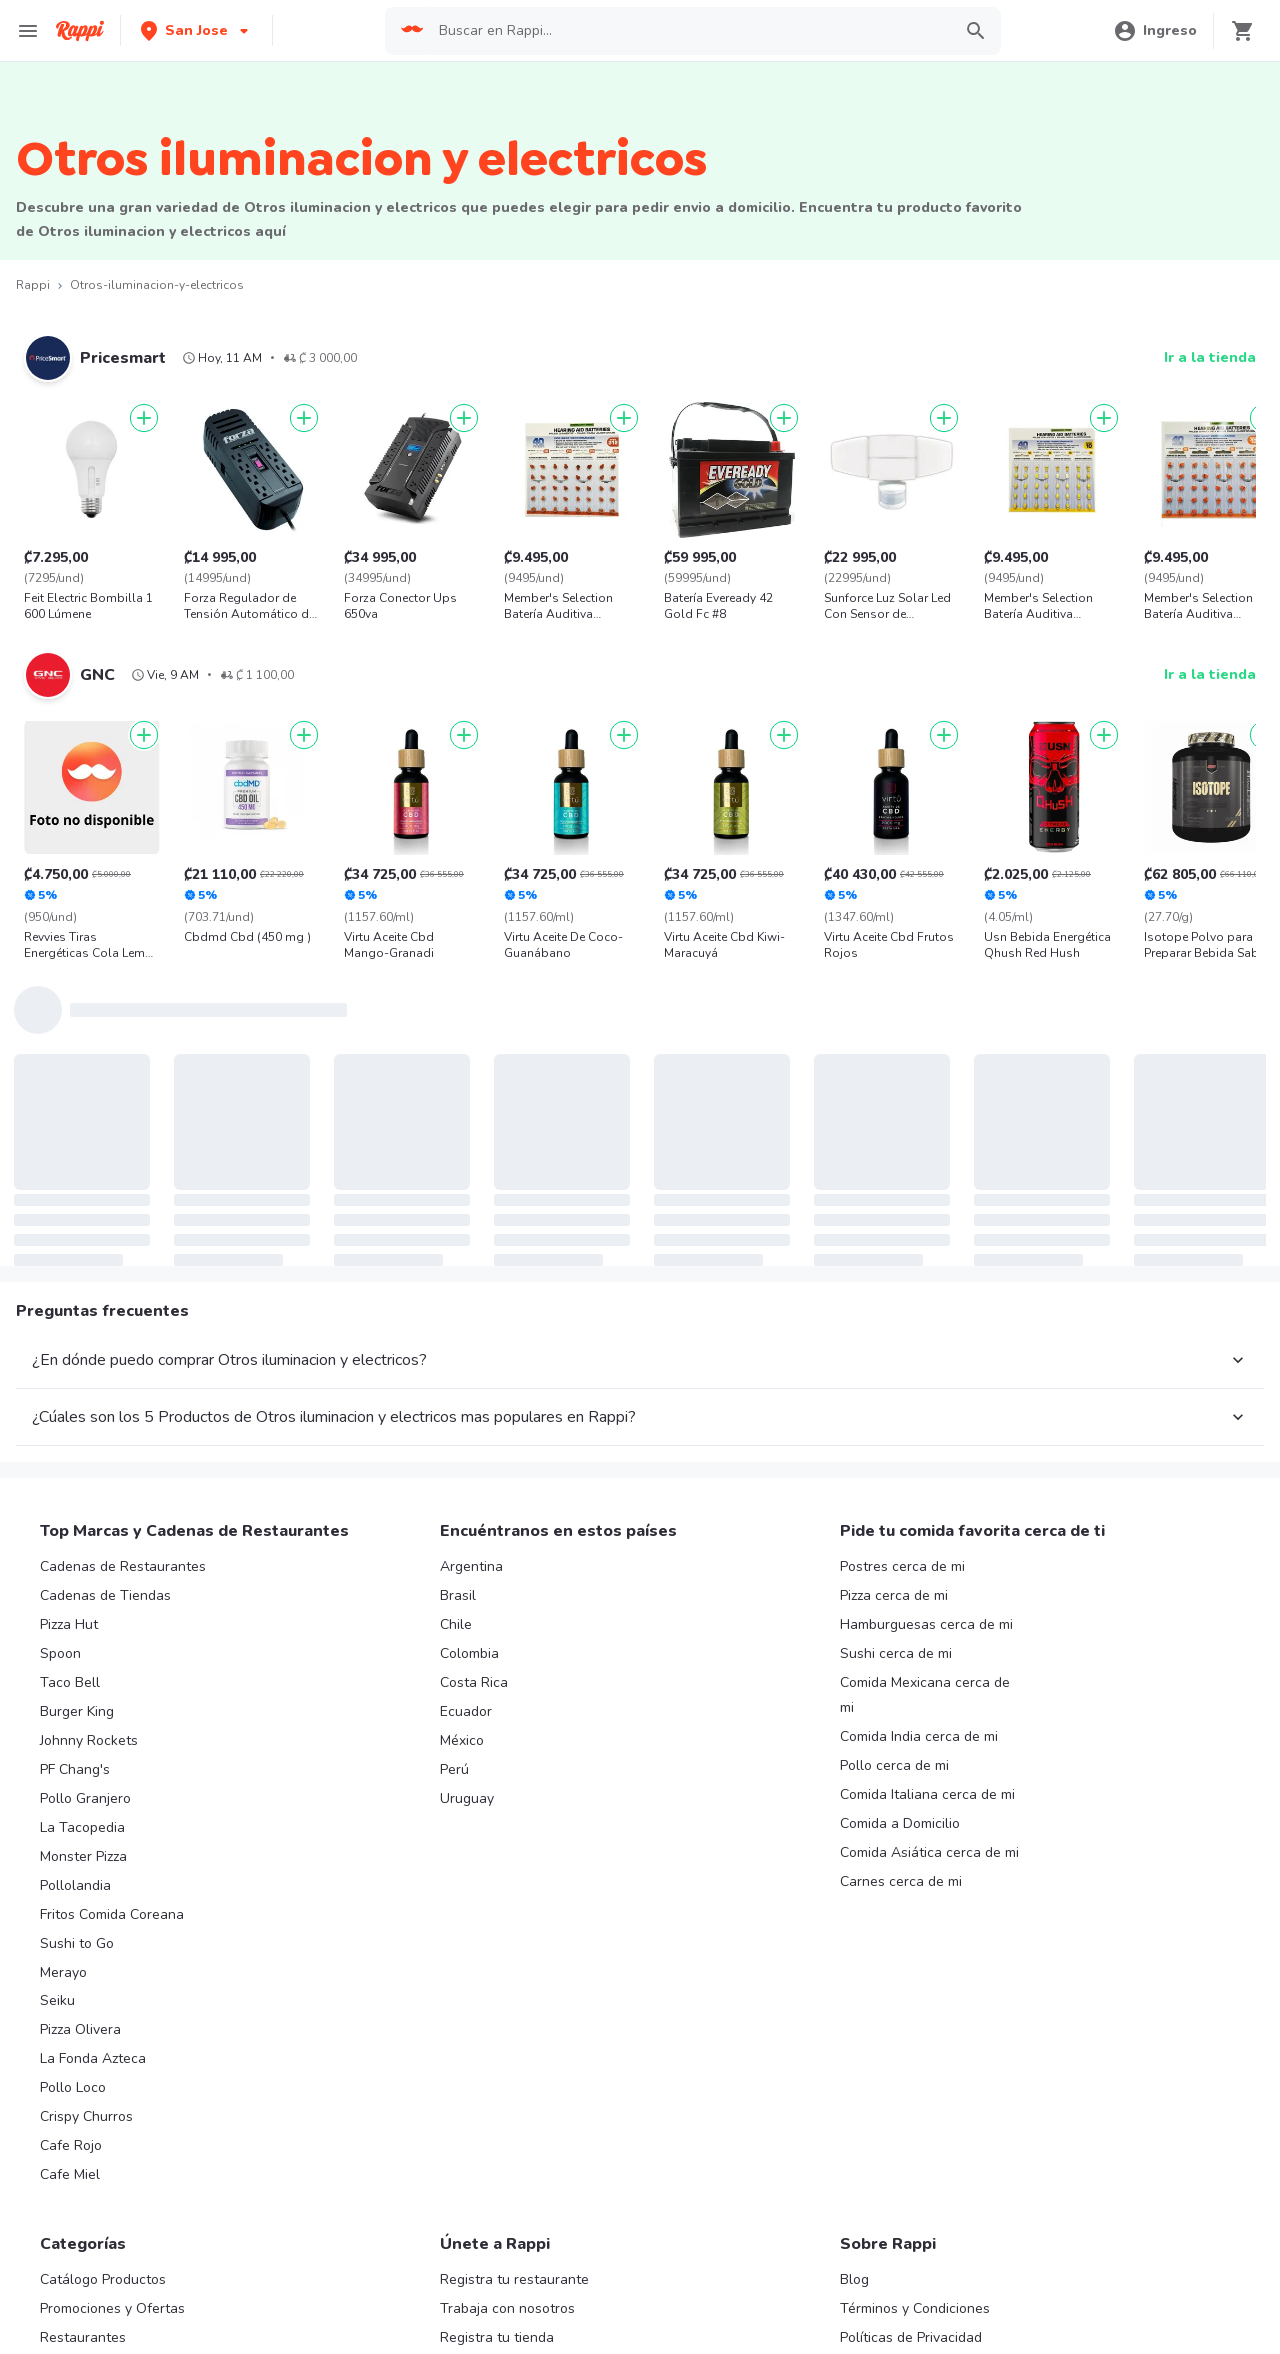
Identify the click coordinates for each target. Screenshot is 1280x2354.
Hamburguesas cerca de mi (926, 1624)
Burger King (77, 1711)
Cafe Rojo (71, 2145)
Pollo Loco (73, 2087)
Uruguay (467, 1798)
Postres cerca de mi (902, 1566)
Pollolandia (75, 1885)
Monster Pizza (83, 1856)
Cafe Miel (70, 2174)
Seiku (57, 2000)
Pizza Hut (69, 1624)
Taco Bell (70, 1682)
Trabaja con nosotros (507, 2308)
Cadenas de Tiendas (105, 1595)
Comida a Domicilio (900, 1823)
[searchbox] (689, 31)
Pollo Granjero (85, 1798)
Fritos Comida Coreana (112, 1914)
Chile (456, 1624)
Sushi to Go (77, 1943)
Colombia (469, 1653)
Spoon (60, 1653)
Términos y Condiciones (915, 2308)
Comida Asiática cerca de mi (929, 1852)
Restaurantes (83, 2337)
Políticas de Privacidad (911, 2337)
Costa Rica (474, 1682)
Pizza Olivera (80, 2029)
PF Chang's (75, 1769)
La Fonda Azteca (93, 2058)
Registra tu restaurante (514, 2279)
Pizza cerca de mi (894, 1595)
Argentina (471, 1566)
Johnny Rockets (89, 1740)
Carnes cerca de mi (901, 1881)
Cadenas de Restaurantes (123, 1566)
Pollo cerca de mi (894, 1765)
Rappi (33, 285)
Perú (454, 1769)
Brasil (458, 1595)
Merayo (63, 1972)
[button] (196, 30)
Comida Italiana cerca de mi (927, 1794)
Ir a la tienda (1210, 357)
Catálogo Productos (103, 2279)
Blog (854, 2279)
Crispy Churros (86, 2116)
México (462, 1740)
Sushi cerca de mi (896, 1653)
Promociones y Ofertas (112, 2308)
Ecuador (466, 1711)
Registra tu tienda (497, 2337)
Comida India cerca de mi (919, 1736)
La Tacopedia (82, 1827)
